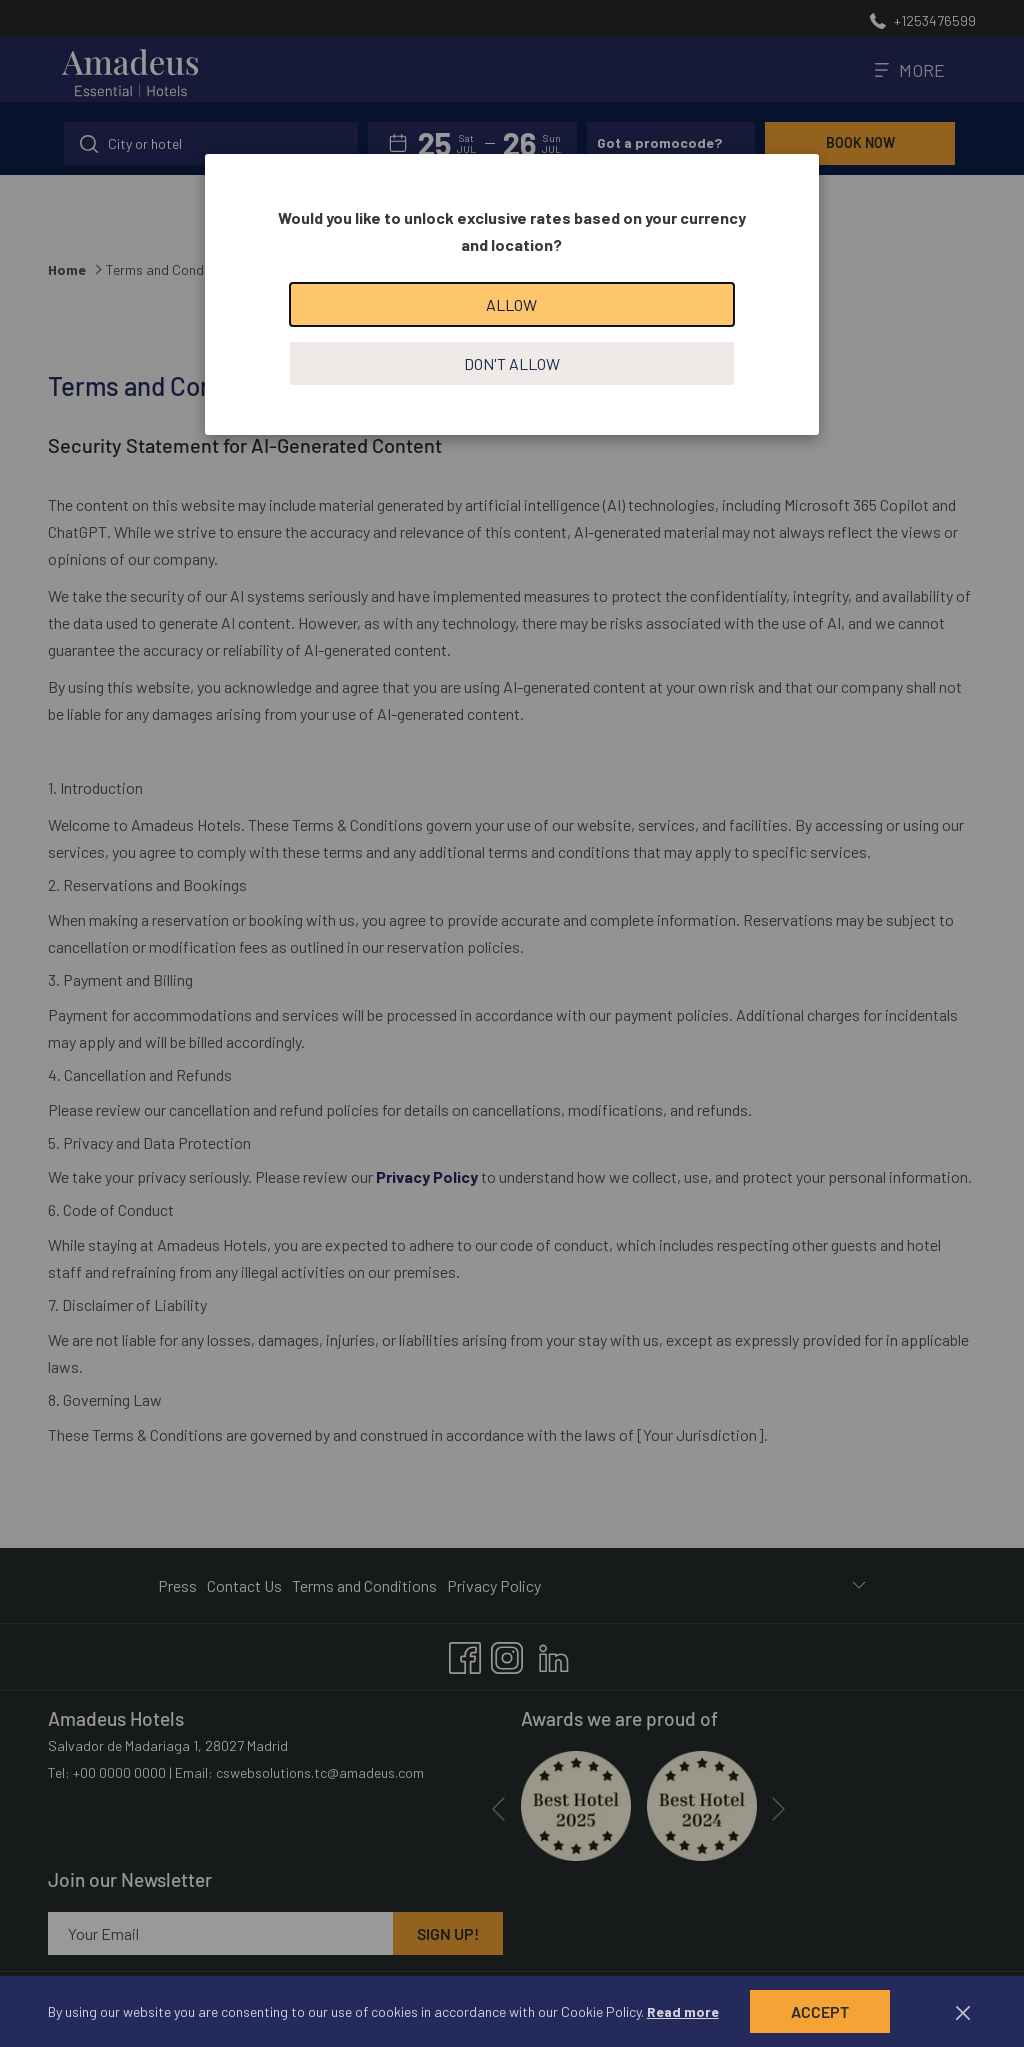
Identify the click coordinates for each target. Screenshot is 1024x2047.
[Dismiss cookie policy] (963, 2011)
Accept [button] (820, 2011)
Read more (683, 2011)
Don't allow (512, 363)
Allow (511, 304)
